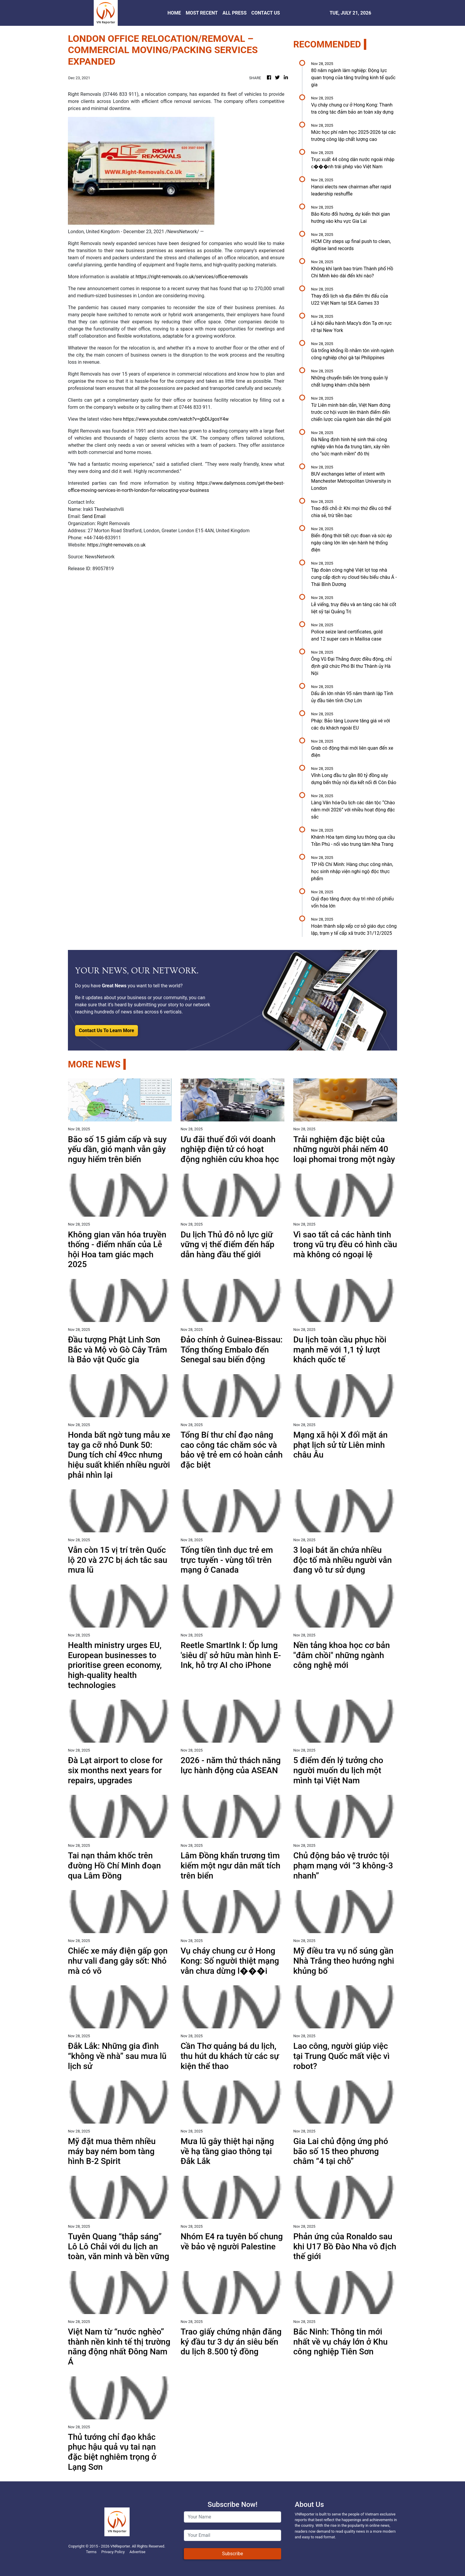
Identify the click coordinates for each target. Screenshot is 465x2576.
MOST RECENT (202, 13)
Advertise (137, 2552)
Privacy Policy (113, 2552)
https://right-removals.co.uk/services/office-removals (192, 276)
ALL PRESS (234, 13)
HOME (174, 13)
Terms (91, 2552)
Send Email (93, 516)
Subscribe (232, 2553)
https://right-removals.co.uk (116, 545)
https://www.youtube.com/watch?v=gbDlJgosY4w (176, 419)
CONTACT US (265, 13)
